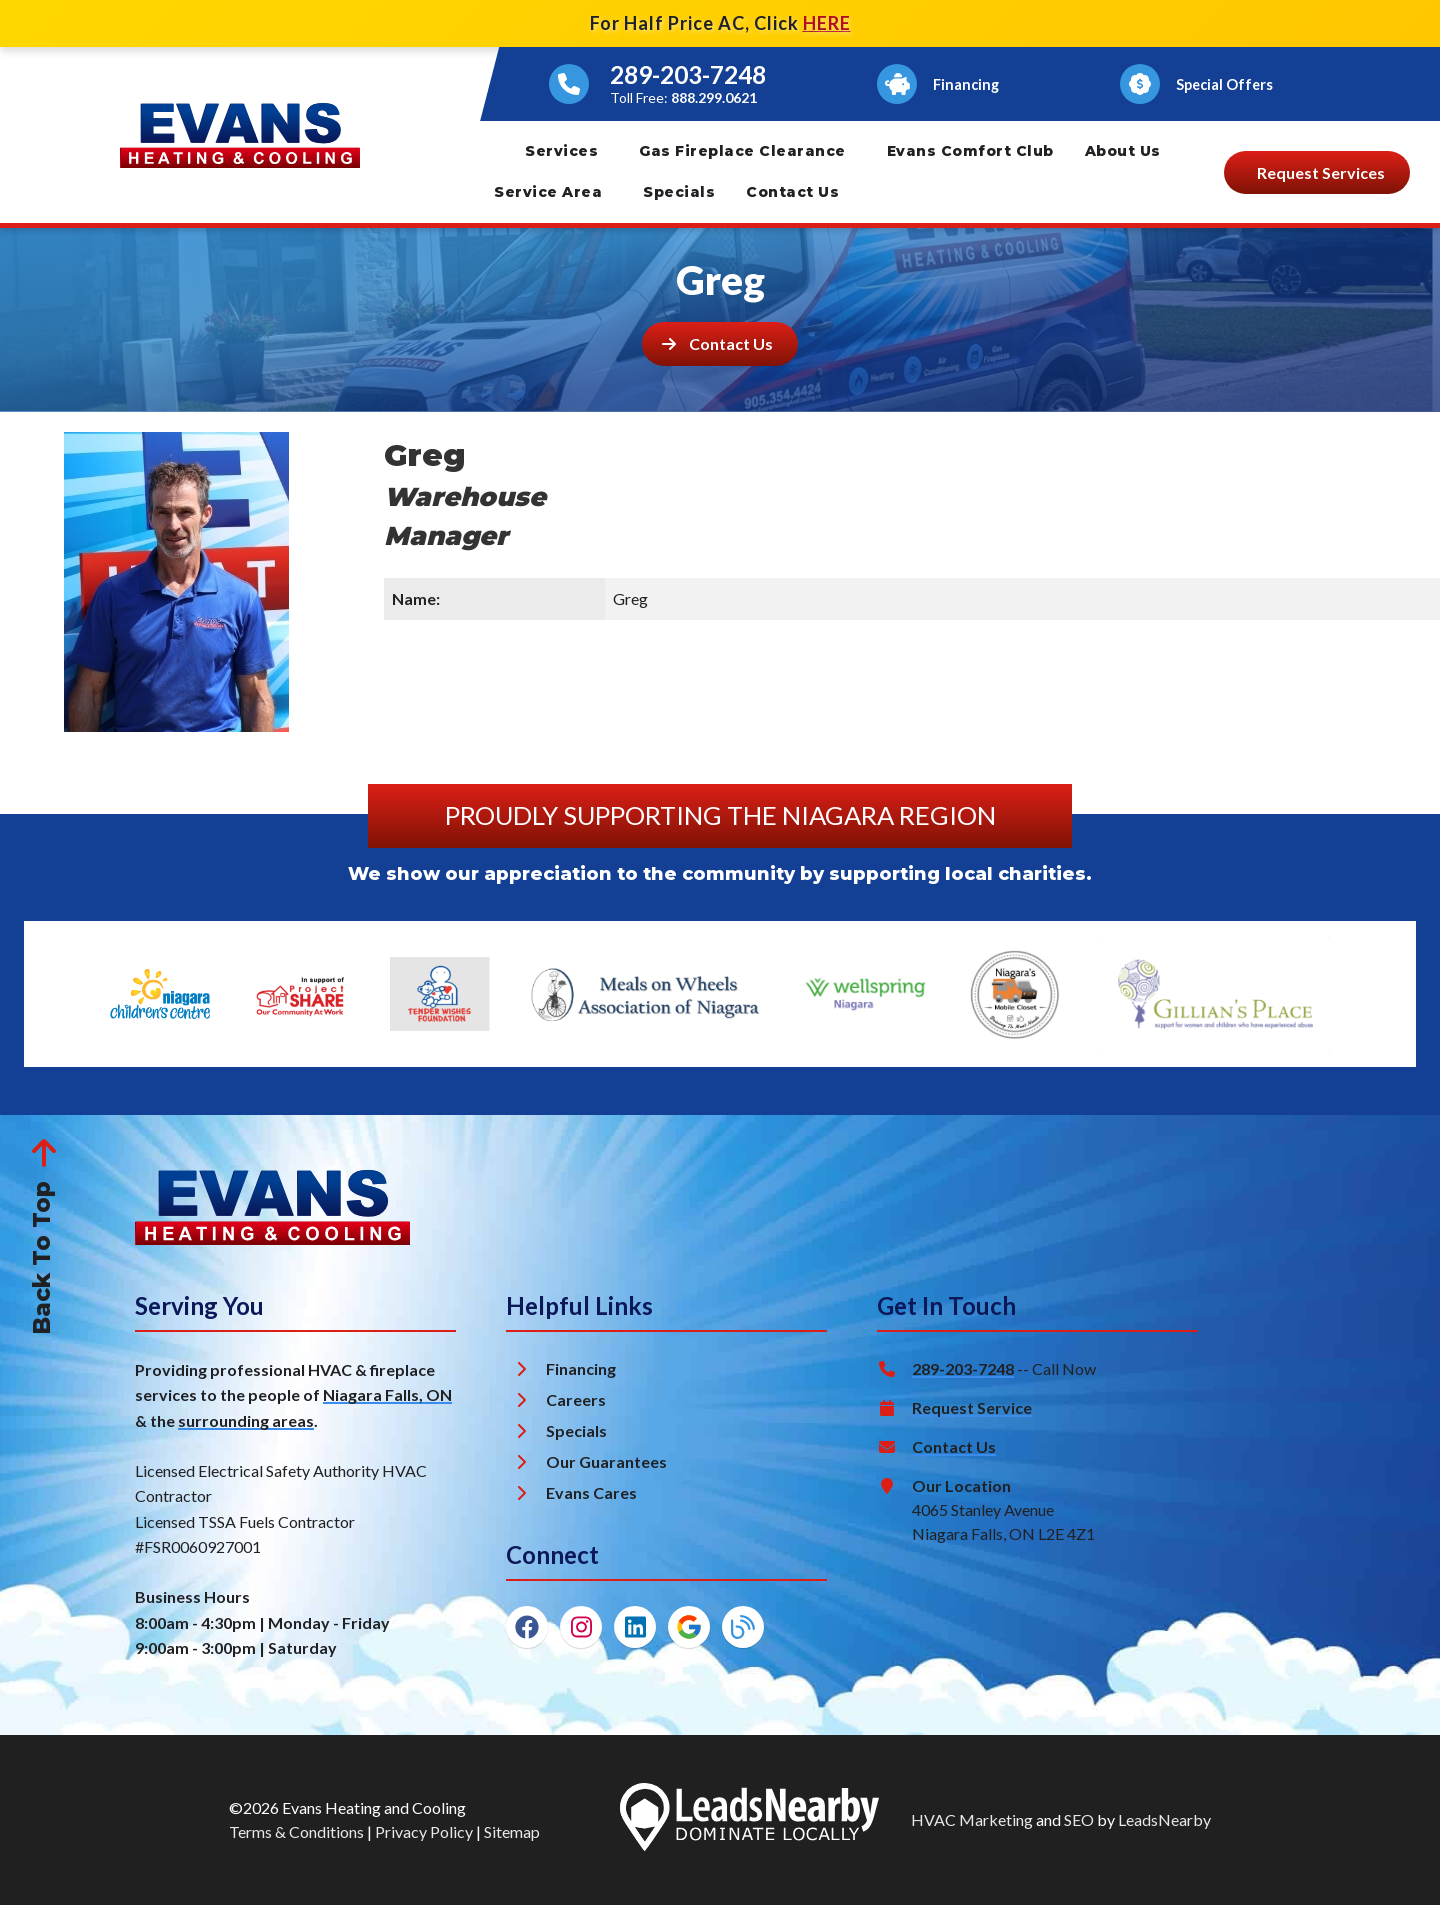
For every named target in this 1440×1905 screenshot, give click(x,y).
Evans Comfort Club (970, 151)
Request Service (972, 1407)
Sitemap (512, 1831)
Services (561, 151)
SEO (1079, 1819)
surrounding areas (246, 1420)
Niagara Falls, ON (387, 1394)
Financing (581, 1368)
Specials (679, 192)
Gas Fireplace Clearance (742, 151)
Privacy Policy (424, 1831)
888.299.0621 (714, 97)
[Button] (941, 84)
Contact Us (792, 192)
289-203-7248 (688, 74)
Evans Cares (591, 1492)
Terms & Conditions (296, 1831)
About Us (1123, 151)
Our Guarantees (606, 1461)
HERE (827, 23)
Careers (576, 1399)
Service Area (548, 192)
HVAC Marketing (972, 1819)
